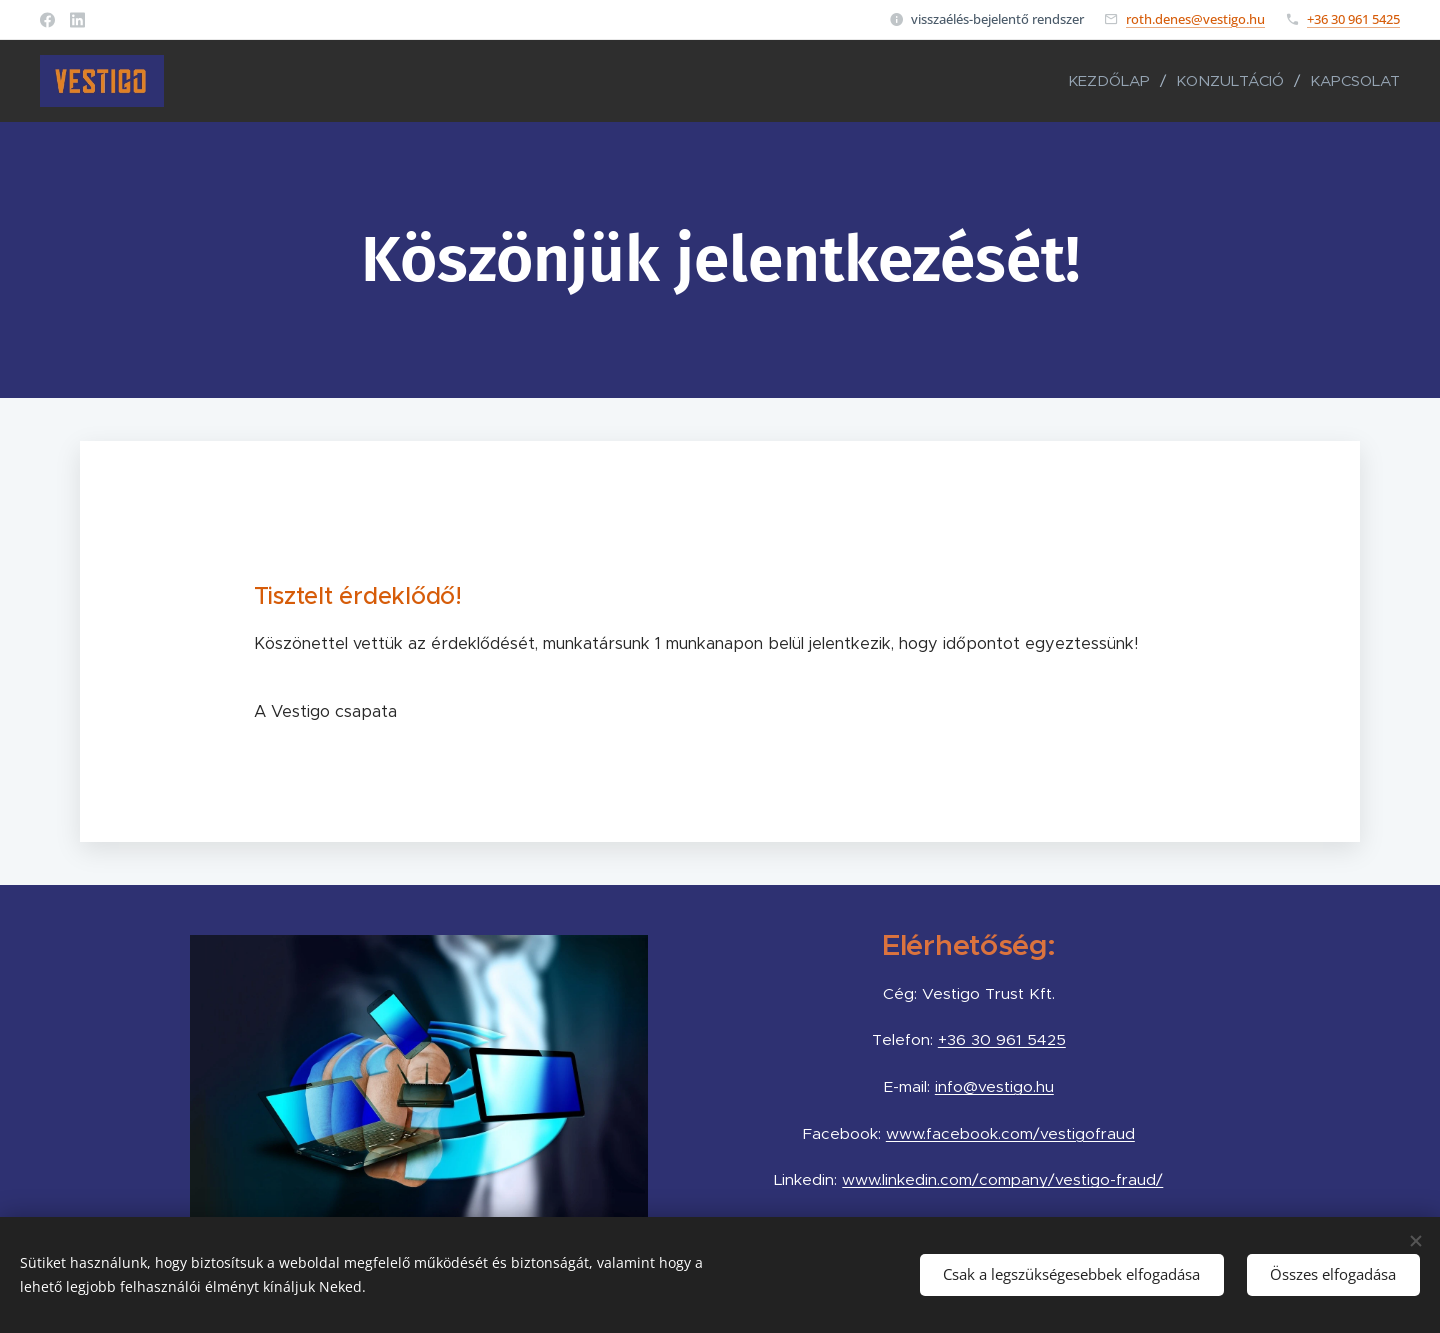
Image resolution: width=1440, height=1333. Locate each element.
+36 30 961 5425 (1353, 19)
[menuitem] (1114, 81)
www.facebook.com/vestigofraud (1010, 1133)
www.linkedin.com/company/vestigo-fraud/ (1003, 1179)
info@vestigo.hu (994, 1086)
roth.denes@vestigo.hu (1195, 19)
